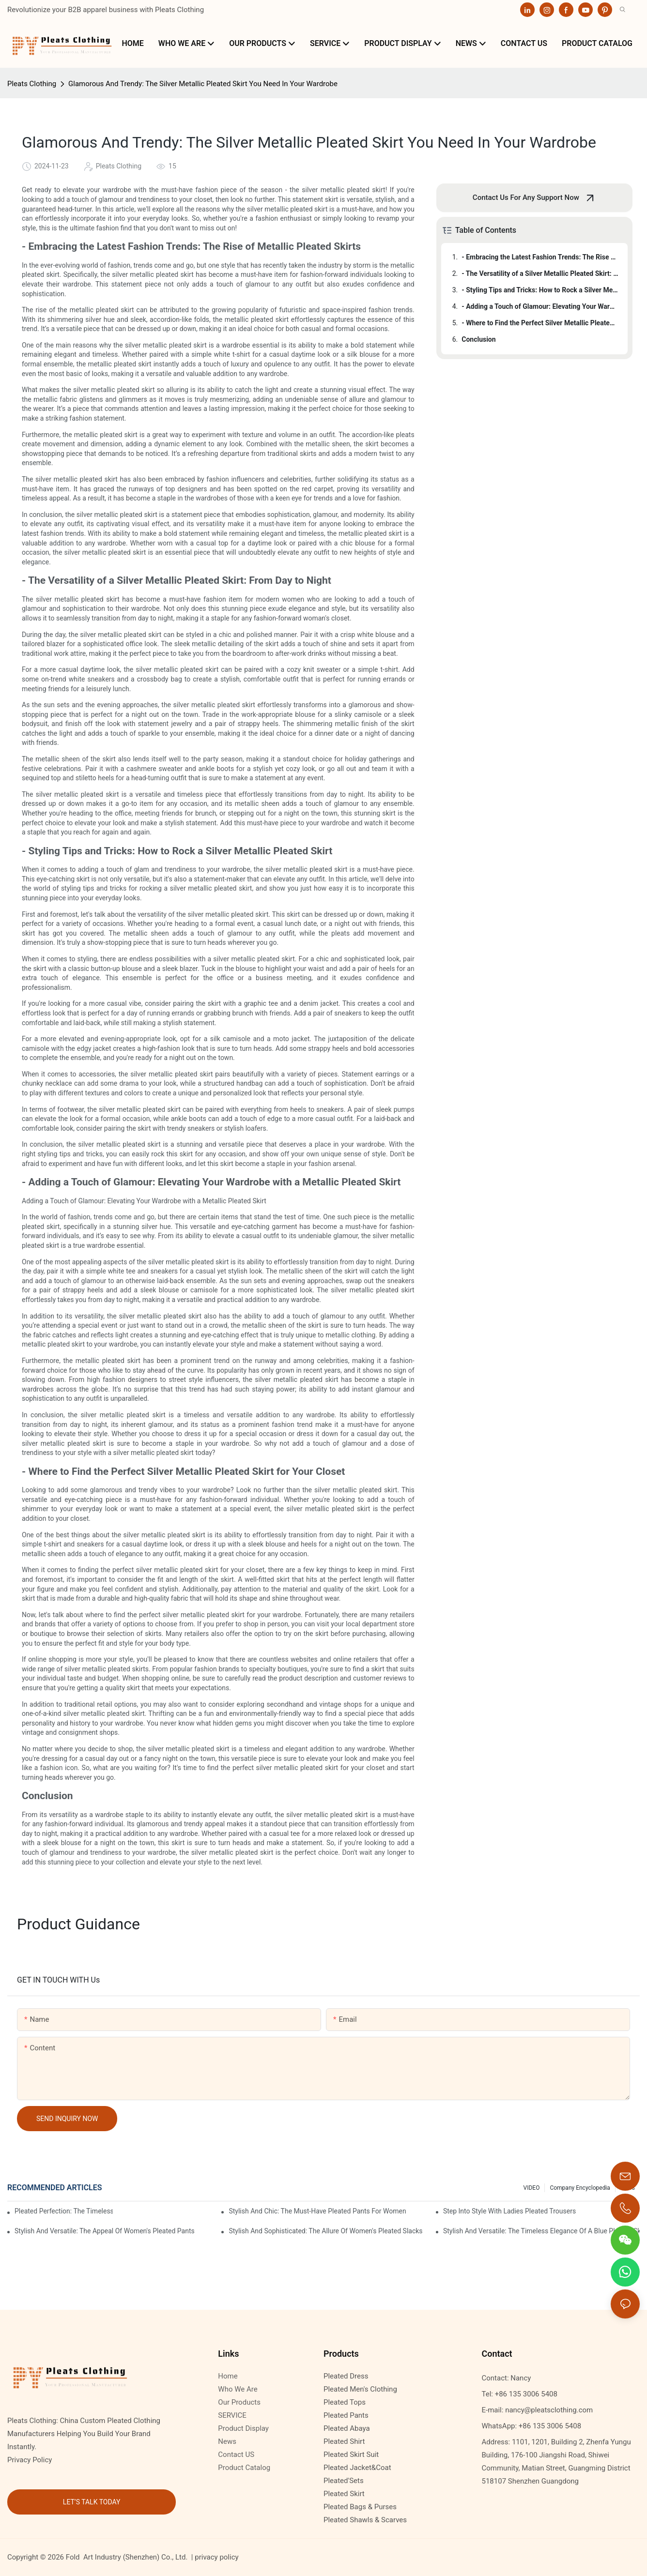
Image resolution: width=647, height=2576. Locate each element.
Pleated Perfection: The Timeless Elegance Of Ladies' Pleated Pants (64, 2211)
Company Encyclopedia (580, 2187)
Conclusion (478, 339)
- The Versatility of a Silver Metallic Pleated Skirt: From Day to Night (540, 273)
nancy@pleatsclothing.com (549, 2410)
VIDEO (532, 2187)
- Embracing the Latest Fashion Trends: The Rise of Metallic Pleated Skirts (540, 257)
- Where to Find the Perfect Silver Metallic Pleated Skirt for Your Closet (540, 323)
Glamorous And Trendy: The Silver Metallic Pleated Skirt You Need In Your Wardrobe (203, 83)
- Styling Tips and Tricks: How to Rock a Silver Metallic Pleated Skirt (540, 290)
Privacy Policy (29, 2459)
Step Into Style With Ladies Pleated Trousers (509, 2211)
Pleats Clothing (31, 83)
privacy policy (216, 2557)
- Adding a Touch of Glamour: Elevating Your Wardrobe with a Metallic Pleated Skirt (540, 306)
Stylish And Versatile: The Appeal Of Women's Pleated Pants (105, 2231)
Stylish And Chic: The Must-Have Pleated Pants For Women (317, 2211)
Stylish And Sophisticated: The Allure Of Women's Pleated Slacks (325, 2231)
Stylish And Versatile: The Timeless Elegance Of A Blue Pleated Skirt (541, 2231)
